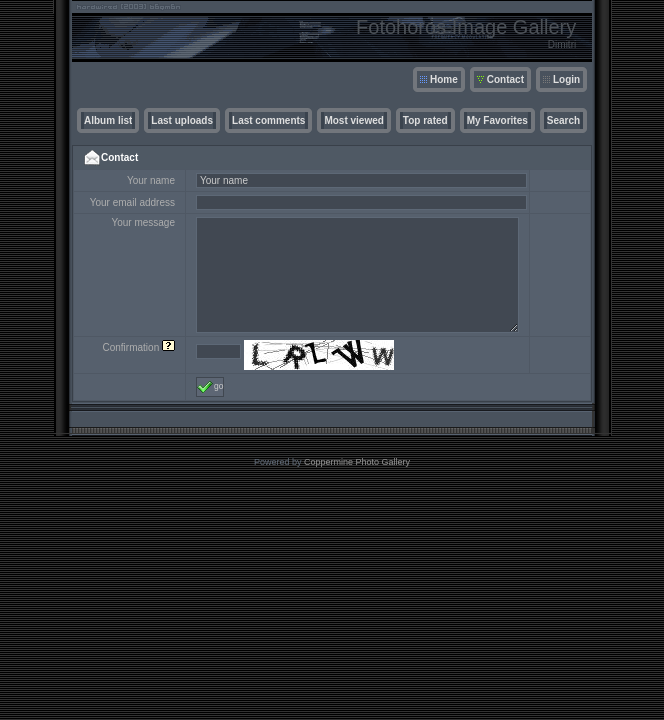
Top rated (425, 120)
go (210, 387)
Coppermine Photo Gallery (357, 462)
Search (563, 120)
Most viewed (353, 120)
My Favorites (497, 120)
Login (566, 79)
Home (444, 79)
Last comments (268, 120)
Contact (505, 79)
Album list (108, 120)
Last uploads (182, 120)
